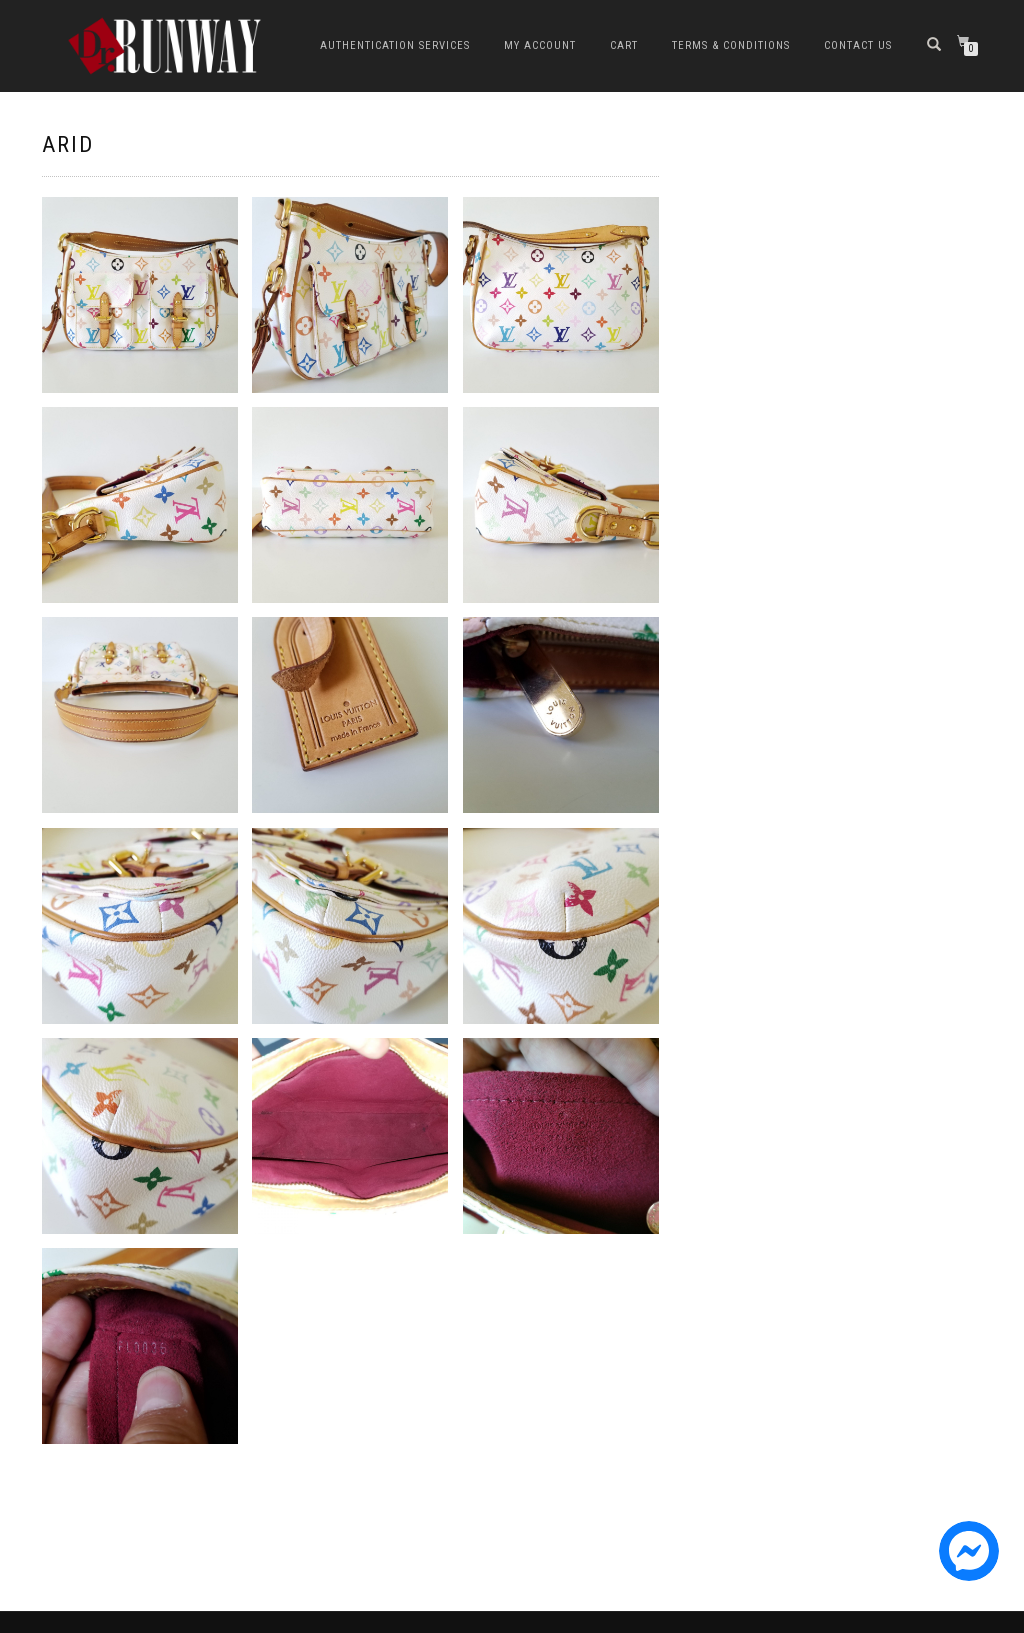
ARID (68, 144)
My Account (540, 45)
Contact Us (858, 45)
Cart (624, 45)
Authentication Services (395, 45)
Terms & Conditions (731, 45)
